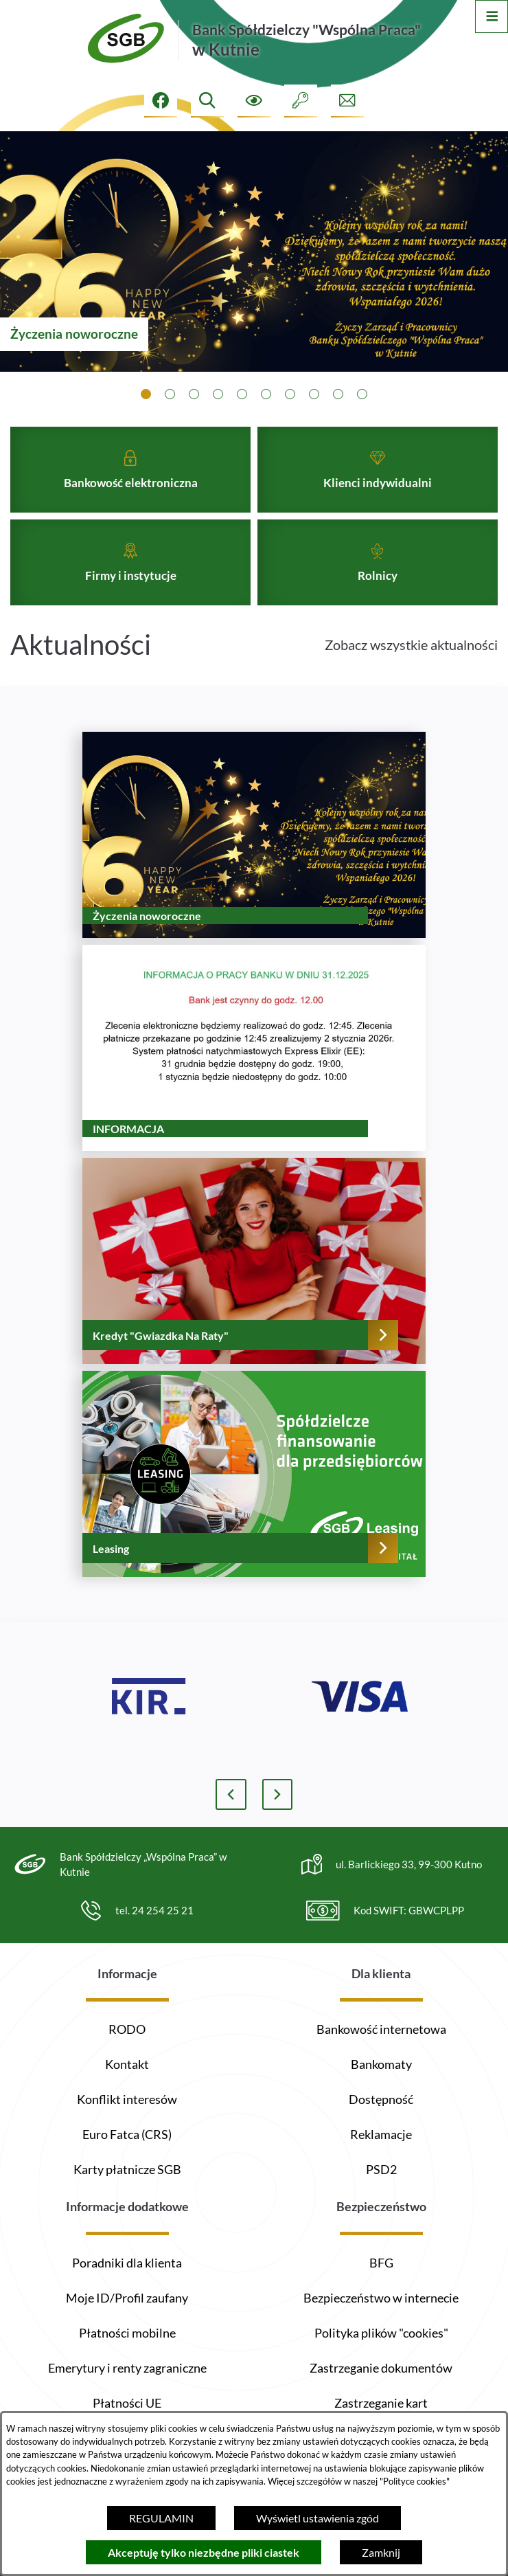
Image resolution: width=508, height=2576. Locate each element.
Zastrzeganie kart (381, 2402)
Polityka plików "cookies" (381, 2332)
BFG (381, 2262)
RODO (127, 2029)
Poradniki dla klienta (127, 2262)
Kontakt (127, 2064)
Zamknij (381, 2552)
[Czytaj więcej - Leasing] (254, 1501)
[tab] (146, 394)
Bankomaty (381, 2064)
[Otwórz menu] (491, 16)
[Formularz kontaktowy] (347, 101)
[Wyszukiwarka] (207, 101)
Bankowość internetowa (381, 2029)
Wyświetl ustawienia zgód (317, 2517)
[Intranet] (300, 101)
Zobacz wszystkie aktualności (411, 671)
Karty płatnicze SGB (127, 2169)
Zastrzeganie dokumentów (381, 2367)
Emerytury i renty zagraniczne (127, 2367)
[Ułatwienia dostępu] (254, 101)
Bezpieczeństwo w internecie (381, 2297)
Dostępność (381, 2099)
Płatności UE (127, 2402)
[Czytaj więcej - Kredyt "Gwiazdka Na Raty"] (254, 1288)
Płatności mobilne (127, 2332)
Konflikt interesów (127, 2099)
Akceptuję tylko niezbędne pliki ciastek (203, 2552)
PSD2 (381, 2169)
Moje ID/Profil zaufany (127, 2297)
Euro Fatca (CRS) (127, 2134)
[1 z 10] (254, 251)
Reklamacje (381, 2134)
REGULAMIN (161, 2517)
